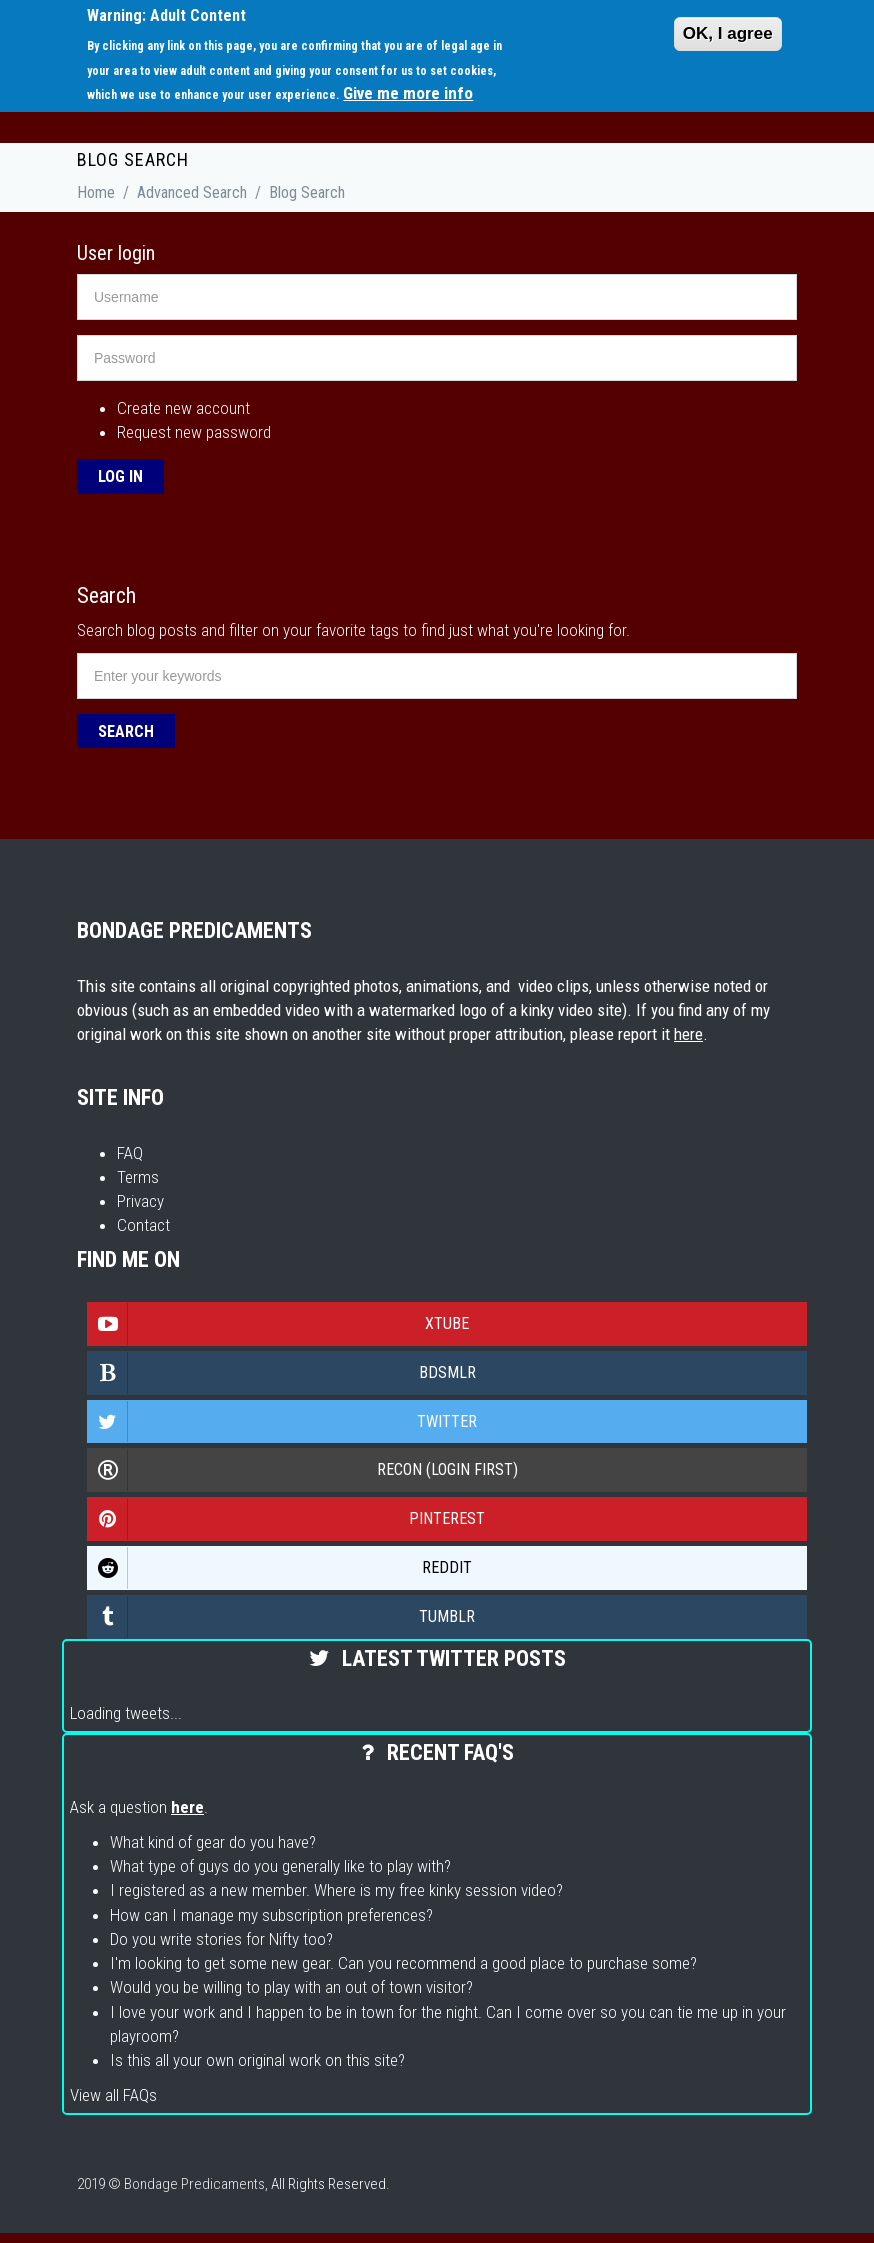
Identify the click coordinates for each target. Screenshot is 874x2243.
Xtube (278, 1324)
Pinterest (286, 1519)
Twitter (282, 1422)
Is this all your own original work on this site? (257, 2060)
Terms (138, 1177)
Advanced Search (192, 192)
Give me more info (408, 93)
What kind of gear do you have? (213, 1842)
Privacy (140, 1201)
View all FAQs (113, 2095)
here (688, 1034)
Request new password (194, 432)
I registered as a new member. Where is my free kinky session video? (336, 1890)
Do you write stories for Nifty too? (221, 1939)
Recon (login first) (303, 1470)
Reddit (280, 1568)
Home (96, 192)
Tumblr (281, 1617)
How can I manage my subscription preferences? (271, 1915)
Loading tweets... (126, 1713)
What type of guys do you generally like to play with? (280, 1866)
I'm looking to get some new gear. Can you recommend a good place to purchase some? (403, 1963)
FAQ (130, 1153)
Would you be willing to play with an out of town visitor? (291, 1987)
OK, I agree (728, 33)
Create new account (183, 408)
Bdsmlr (282, 1373)
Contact (143, 1225)
